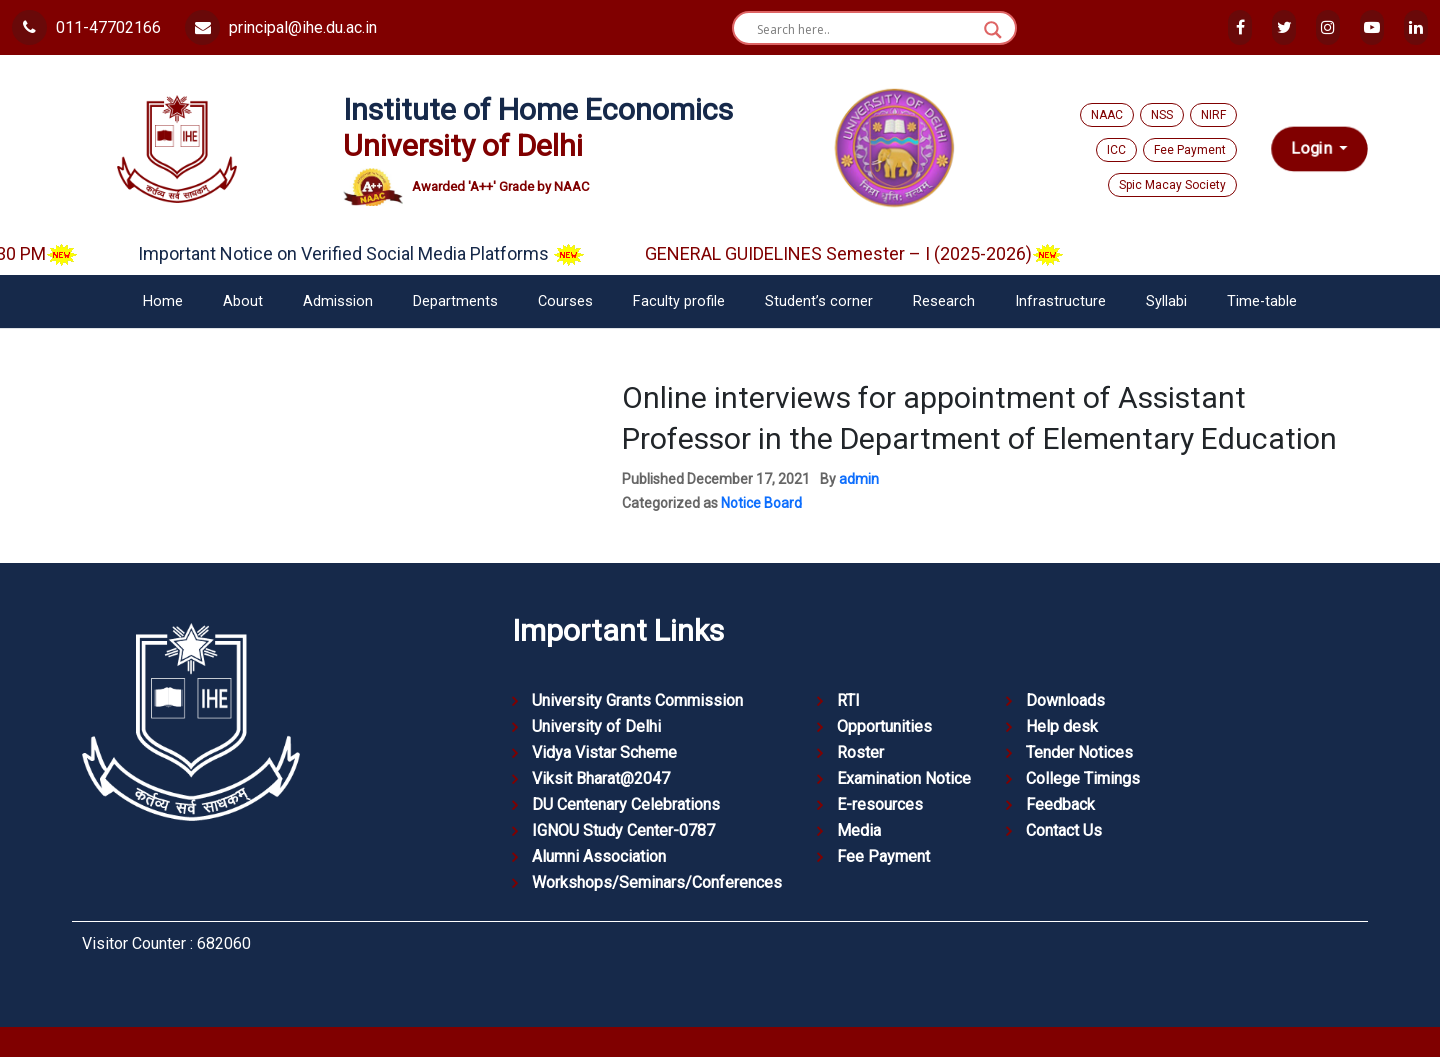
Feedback (1060, 804)
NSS (1162, 115)
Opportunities (884, 726)
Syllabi (1166, 301)
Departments (455, 301)
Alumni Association (599, 856)
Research (944, 301)
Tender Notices (1079, 752)
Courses (565, 301)
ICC (1116, 150)
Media (859, 830)
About (243, 301)
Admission (338, 301)
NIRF (1213, 115)
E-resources (880, 804)
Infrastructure (1060, 301)
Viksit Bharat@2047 (601, 778)
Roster (860, 752)
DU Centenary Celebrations (626, 804)
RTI (848, 700)
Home (163, 301)
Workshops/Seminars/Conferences (657, 882)
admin (859, 479)
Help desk (1062, 726)
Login (1313, 149)
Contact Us (1064, 830)
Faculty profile (679, 301)
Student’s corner (819, 301)
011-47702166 (86, 27)
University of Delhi (596, 726)
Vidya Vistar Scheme (604, 752)
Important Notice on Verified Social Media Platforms (379, 253)
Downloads (1065, 700)
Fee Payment (1190, 150)
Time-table (1262, 301)
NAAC (1107, 115)
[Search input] (865, 30)
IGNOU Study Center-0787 (623, 830)
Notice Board (761, 503)
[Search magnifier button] (993, 30)
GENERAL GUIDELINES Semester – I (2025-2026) (872, 253)
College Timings (1083, 778)
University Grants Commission (637, 700)
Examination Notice (904, 778)
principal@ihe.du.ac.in (281, 27)
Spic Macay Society (1172, 185)
